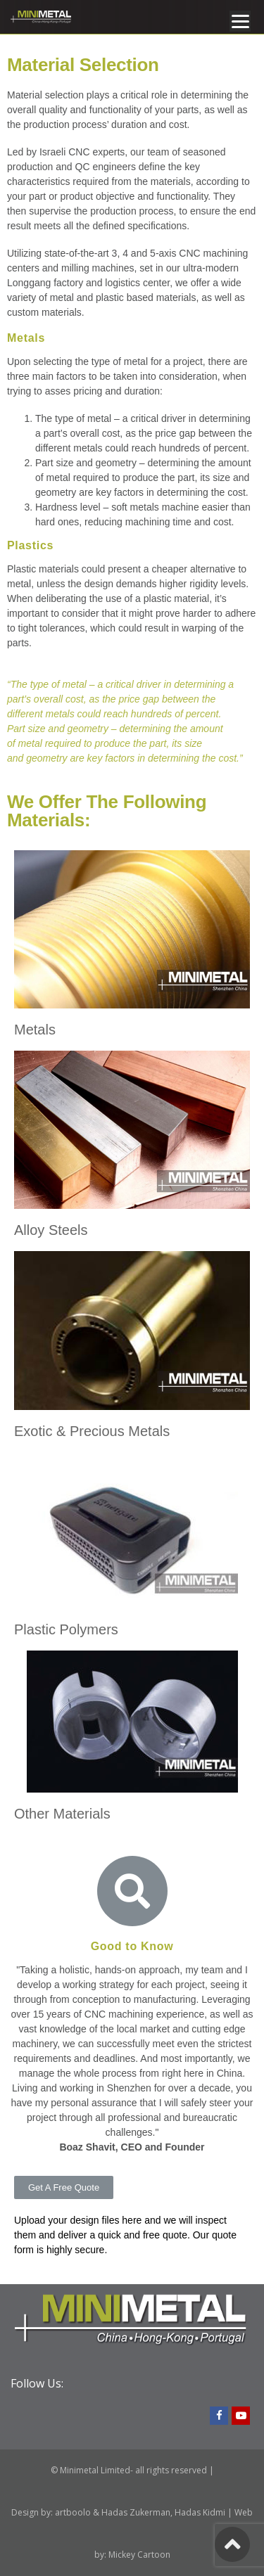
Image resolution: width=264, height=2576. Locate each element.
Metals (35, 1029)
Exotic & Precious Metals (92, 1431)
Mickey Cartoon (139, 2555)
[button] (63, 2187)
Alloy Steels (51, 1230)
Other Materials (62, 1813)
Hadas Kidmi (200, 2512)
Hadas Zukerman (135, 2512)
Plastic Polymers (66, 1629)
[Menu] (240, 21)
